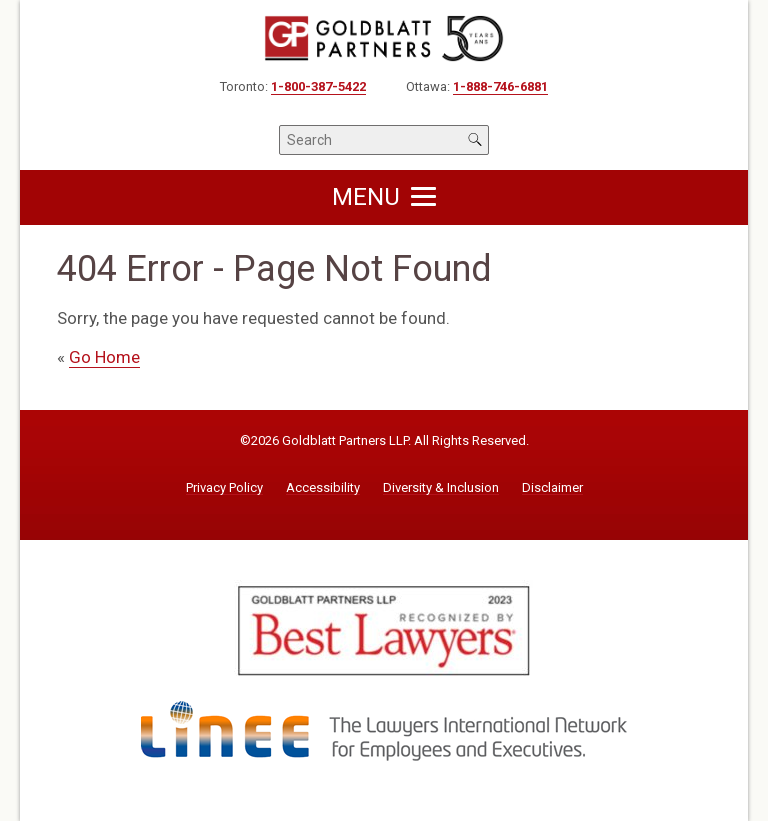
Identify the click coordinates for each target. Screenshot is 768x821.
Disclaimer (552, 488)
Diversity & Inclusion (441, 488)
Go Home (104, 357)
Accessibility (323, 488)
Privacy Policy (224, 488)
